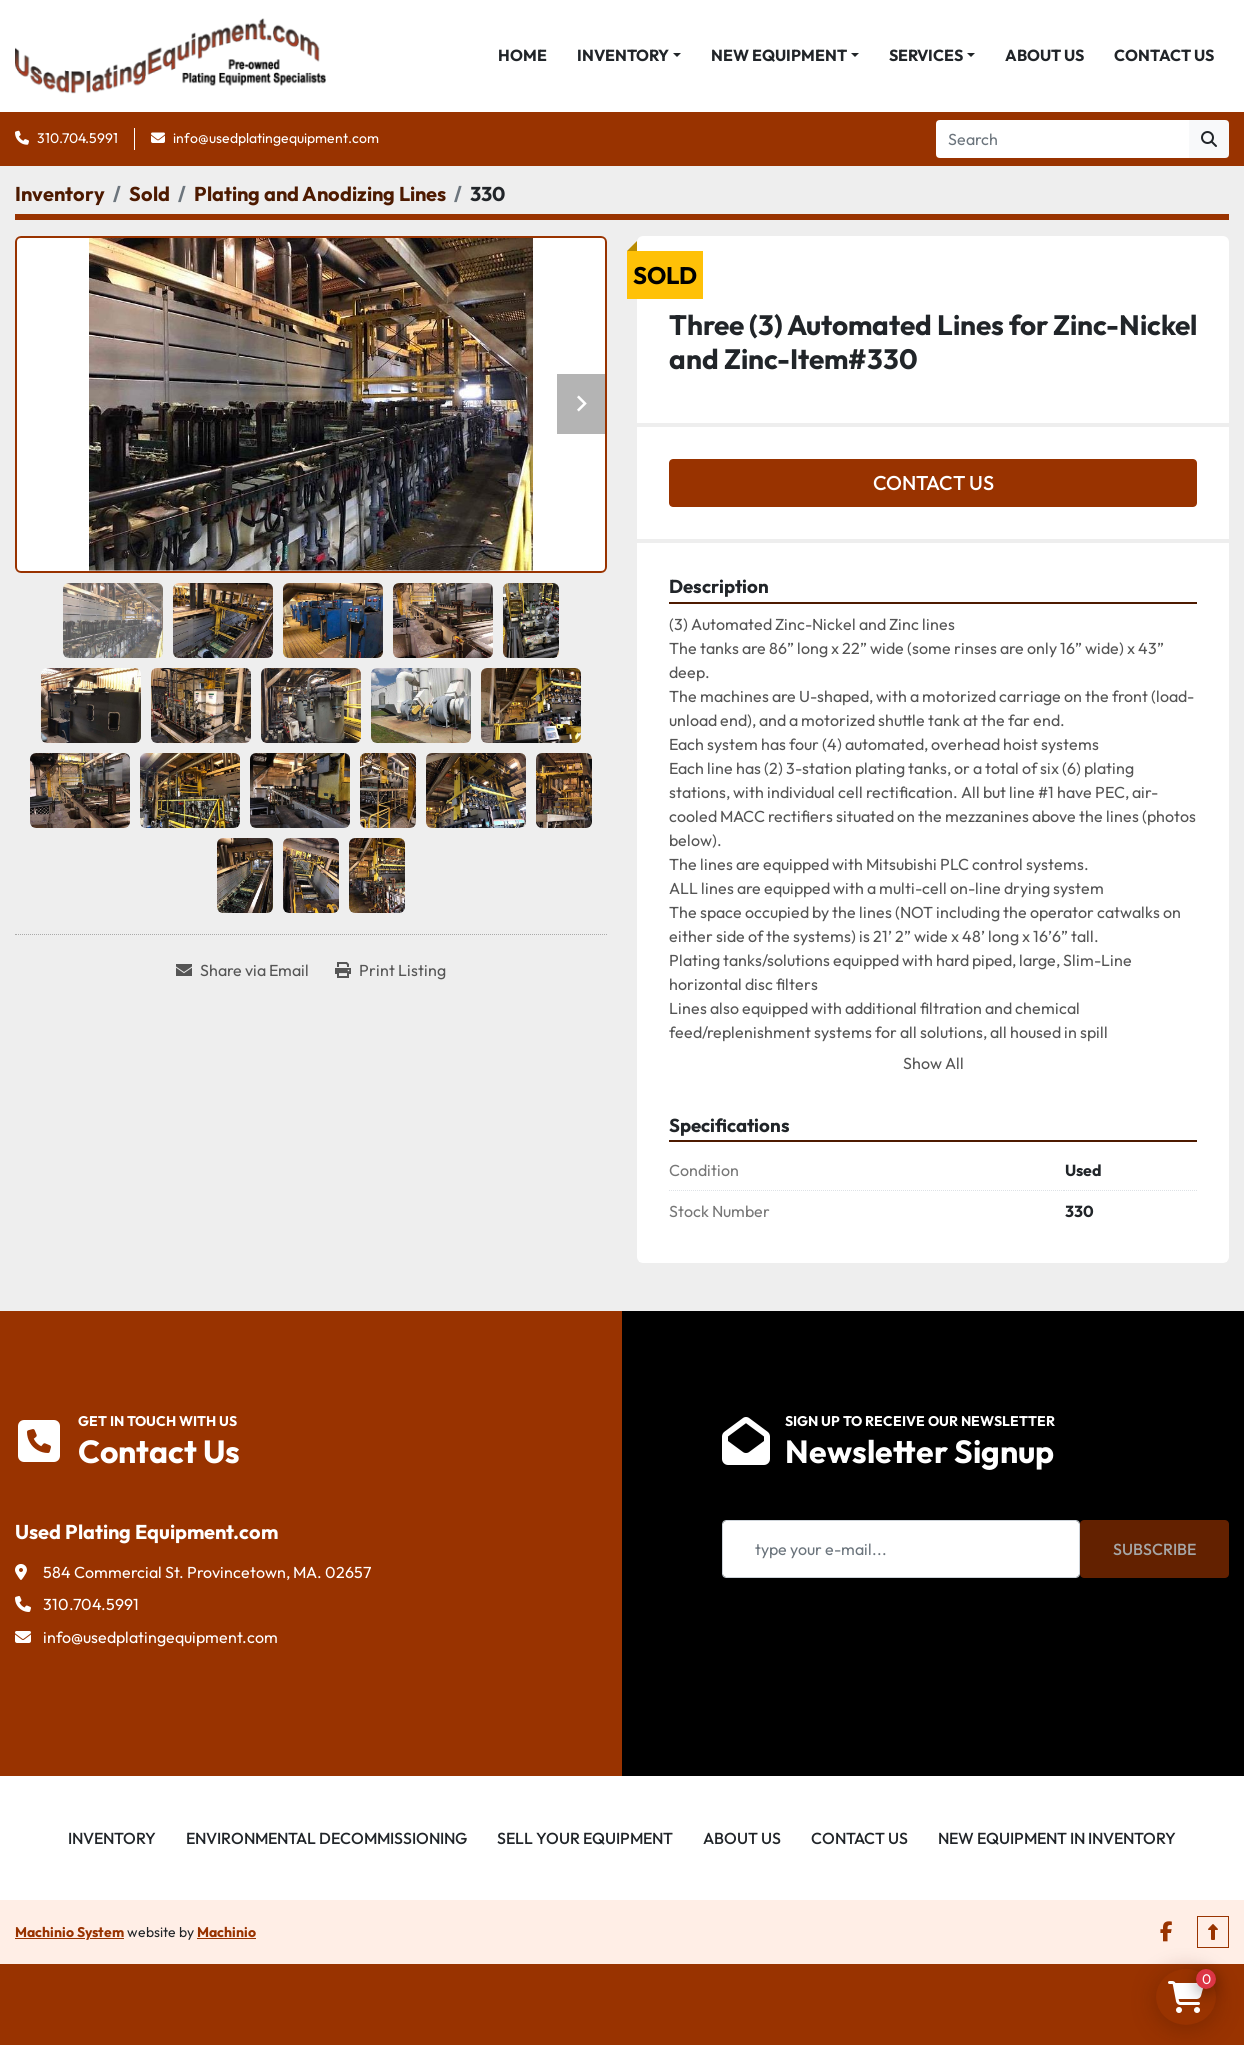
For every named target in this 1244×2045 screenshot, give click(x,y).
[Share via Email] (242, 973)
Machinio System (69, 1935)
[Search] (1062, 142)
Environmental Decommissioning (326, 1841)
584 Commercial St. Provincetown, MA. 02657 (207, 1575)
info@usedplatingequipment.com (276, 141)
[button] (629, 57)
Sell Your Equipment (585, 1841)
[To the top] (1213, 1935)
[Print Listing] (390, 973)
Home (522, 57)
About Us (1044, 57)
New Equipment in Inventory (1057, 1841)
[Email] (901, 1552)
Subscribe (1154, 1552)
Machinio (226, 1935)
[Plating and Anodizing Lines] (320, 196)
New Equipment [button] (779, 57)
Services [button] (926, 57)
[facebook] (1166, 1935)
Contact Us (1164, 57)
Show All (933, 1066)
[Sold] (149, 196)
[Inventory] (60, 196)
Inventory (623, 57)
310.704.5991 (77, 141)
